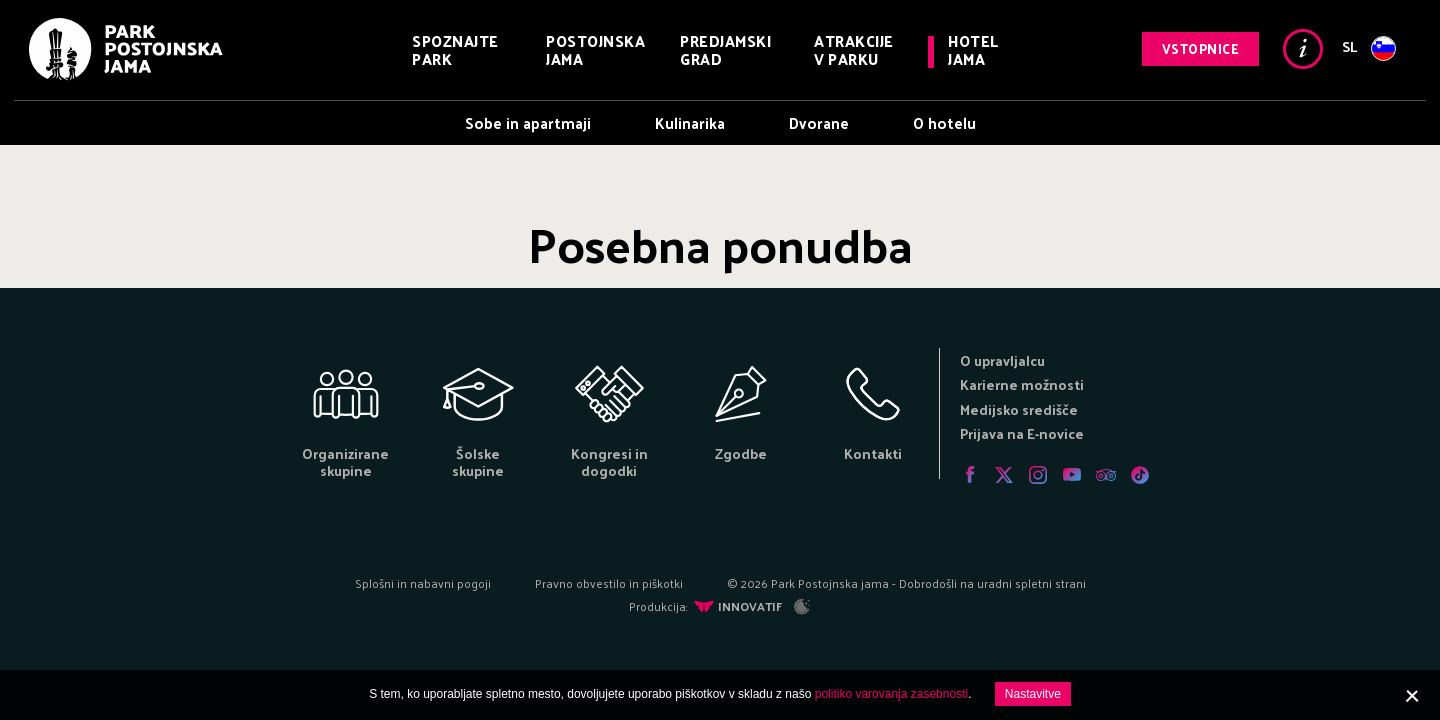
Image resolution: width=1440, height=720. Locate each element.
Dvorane (819, 122)
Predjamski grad (725, 49)
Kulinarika (690, 122)
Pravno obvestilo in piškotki (609, 583)
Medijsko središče (1019, 409)
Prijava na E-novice (1022, 433)
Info (1303, 49)
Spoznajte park (455, 49)
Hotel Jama (973, 49)
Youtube (1072, 475)
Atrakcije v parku (854, 49)
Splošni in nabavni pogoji (423, 583)
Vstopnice (1201, 48)
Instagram (1038, 475)
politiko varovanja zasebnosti (891, 694)
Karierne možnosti (1022, 384)
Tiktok (1140, 475)
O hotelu (944, 122)
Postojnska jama (595, 49)
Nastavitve (1033, 694)
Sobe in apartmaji (528, 122)
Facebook (970, 475)
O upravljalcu (1002, 360)
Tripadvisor (1106, 475)
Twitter (1004, 475)
